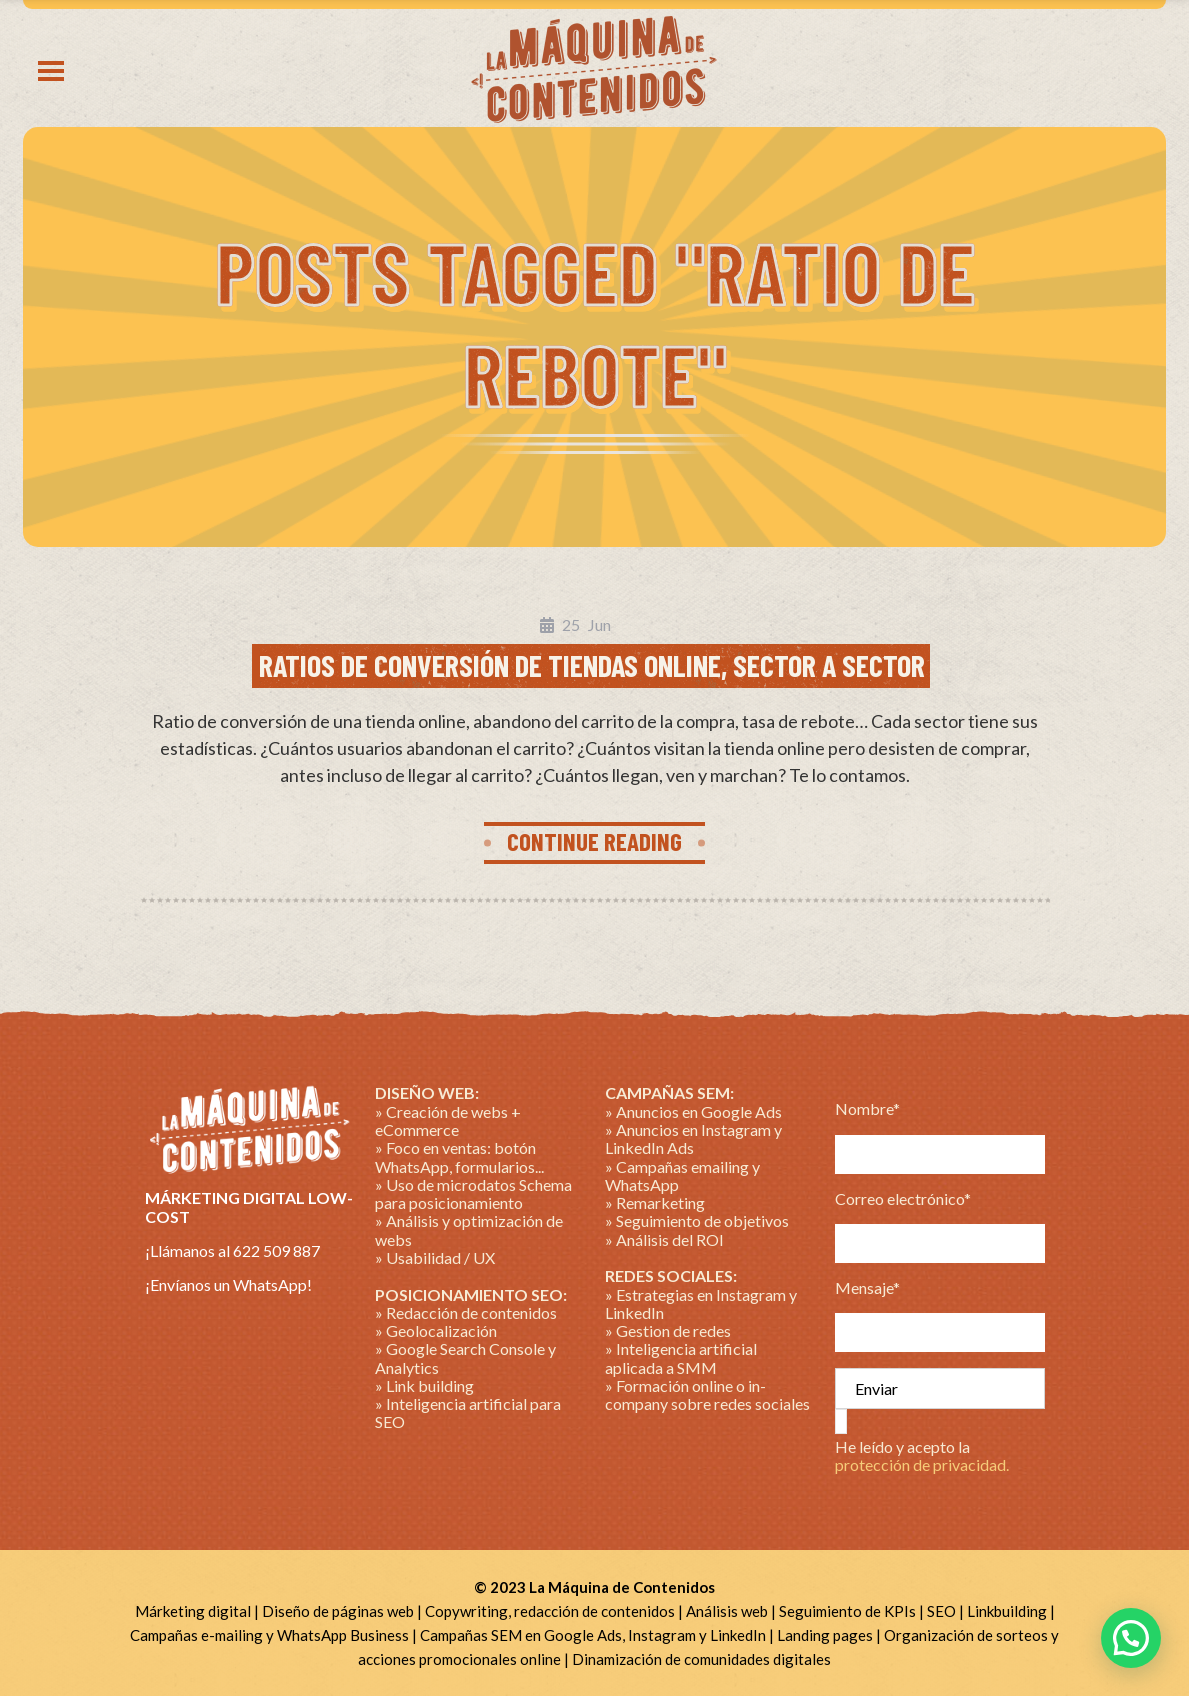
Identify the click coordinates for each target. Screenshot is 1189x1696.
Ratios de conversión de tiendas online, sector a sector (592, 665)
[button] (1131, 1638)
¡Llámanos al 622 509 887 (232, 1250)
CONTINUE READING (594, 841)
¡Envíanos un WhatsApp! (228, 1284)
